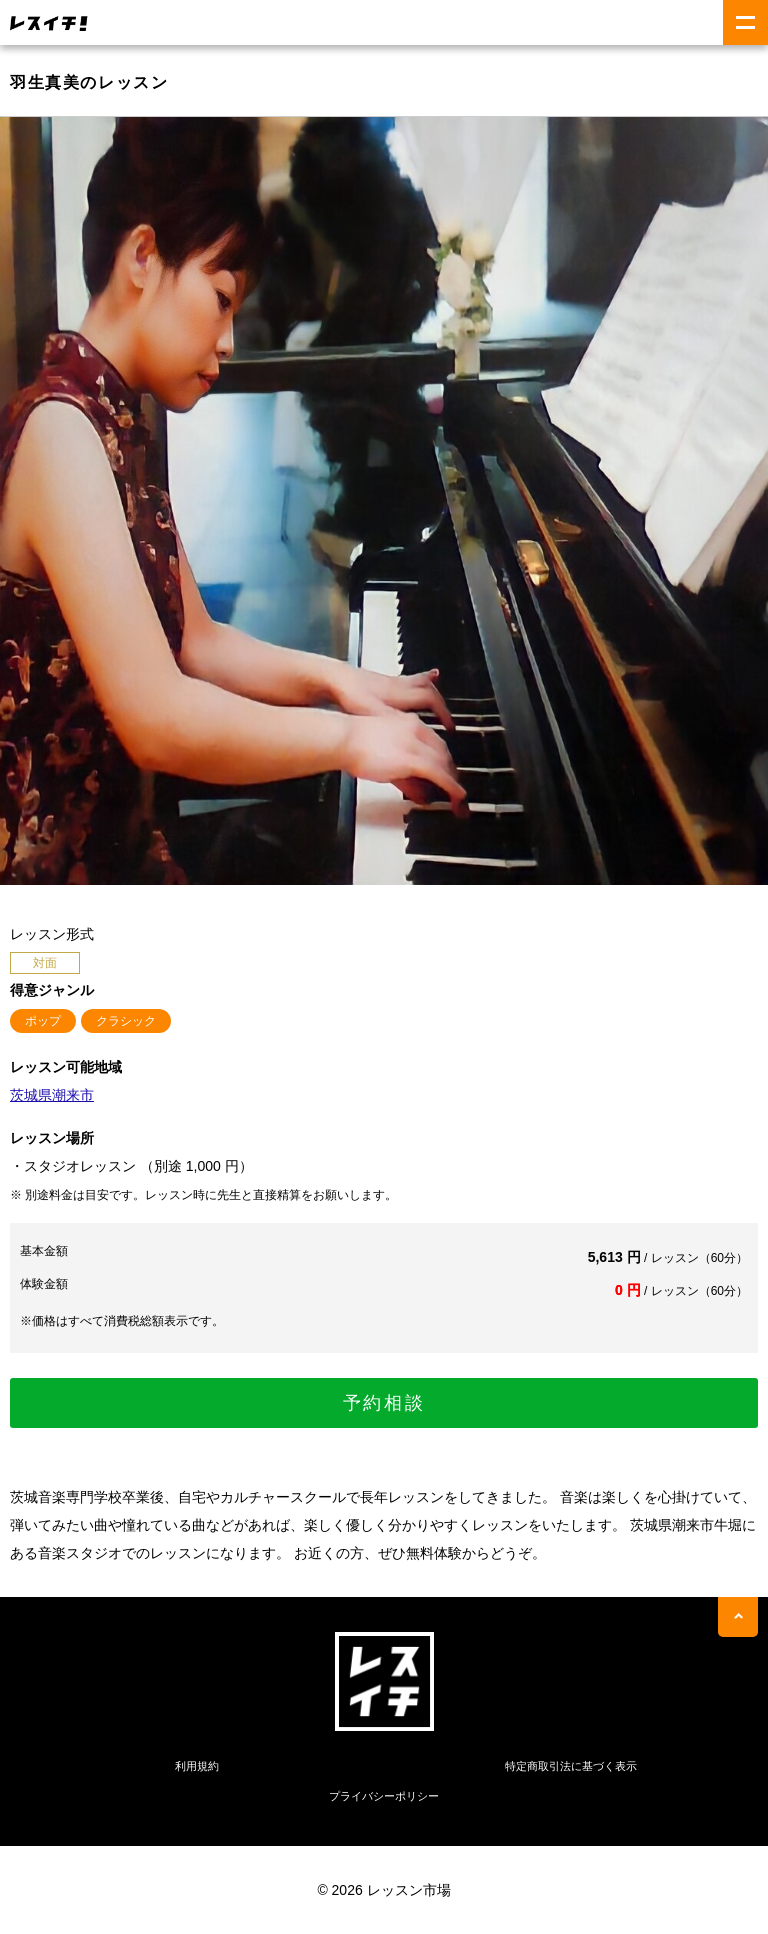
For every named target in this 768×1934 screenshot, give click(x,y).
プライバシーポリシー (384, 1796)
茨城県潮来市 (52, 1095)
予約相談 (384, 1403)
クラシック (126, 1021)
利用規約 (197, 1766)
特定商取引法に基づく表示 (571, 1766)
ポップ (43, 1021)
